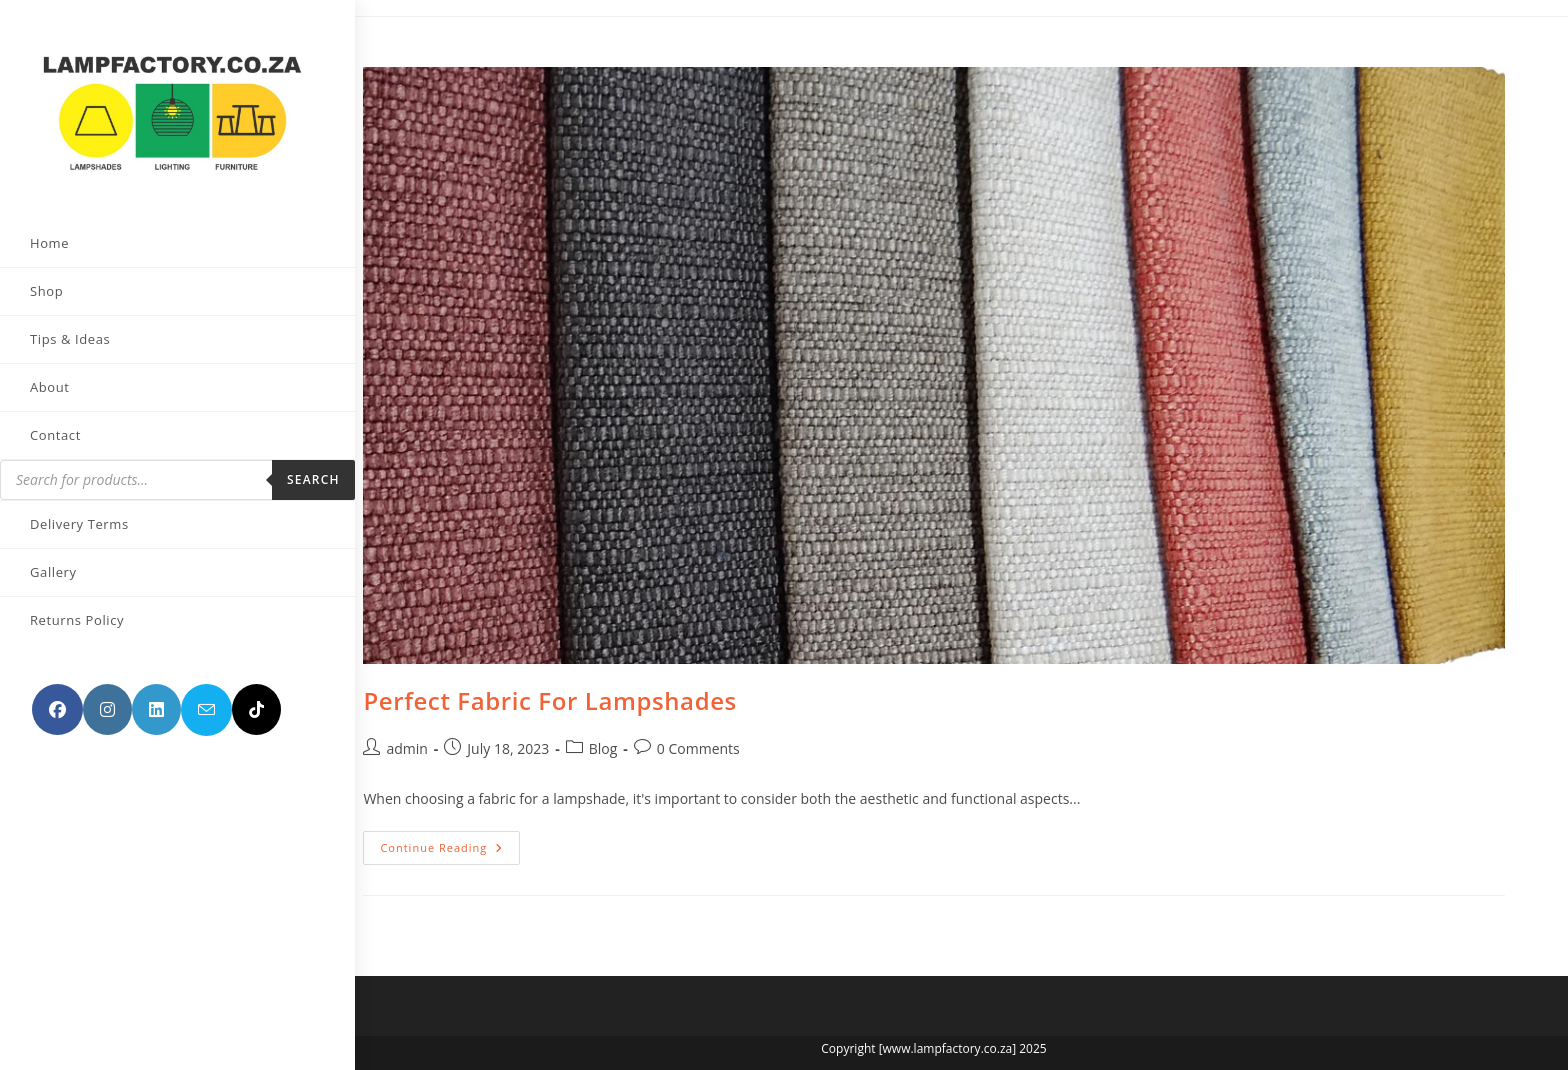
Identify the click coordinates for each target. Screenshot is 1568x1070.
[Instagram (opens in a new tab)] (107, 686)
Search (258, 456)
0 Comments (698, 748)
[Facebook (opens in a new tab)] (57, 686)
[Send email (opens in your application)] (206, 687)
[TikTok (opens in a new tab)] (56, 738)
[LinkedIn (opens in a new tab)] (156, 686)
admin (406, 748)
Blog (603, 748)
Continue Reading (450, 851)
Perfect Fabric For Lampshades (550, 700)
